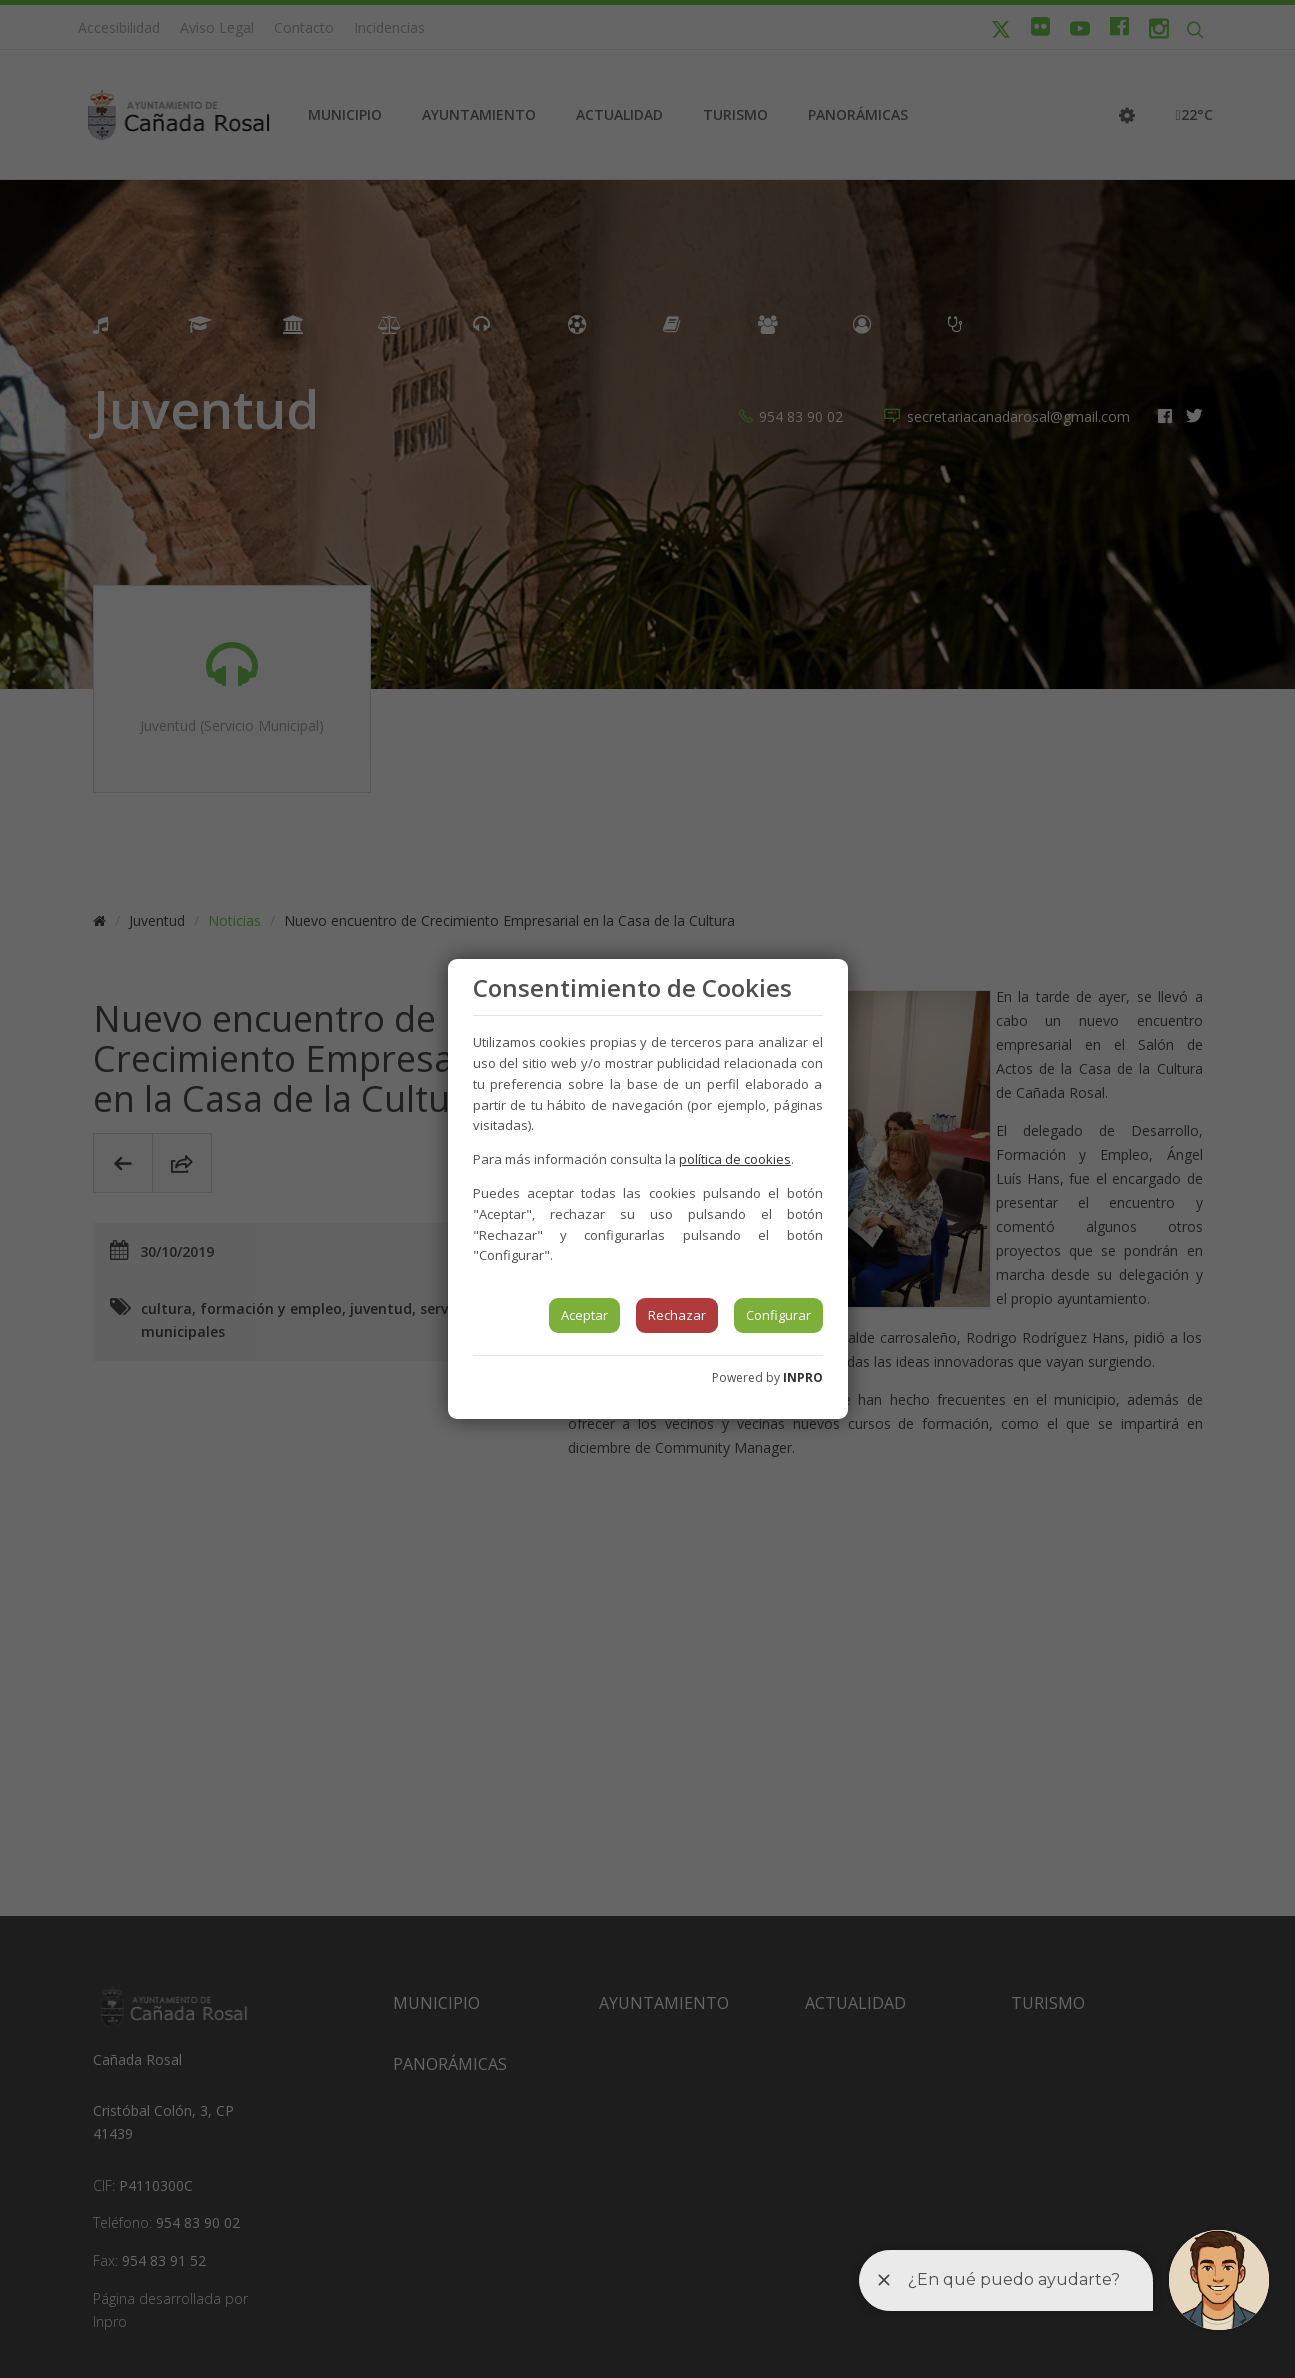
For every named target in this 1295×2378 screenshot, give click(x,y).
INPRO (803, 1377)
